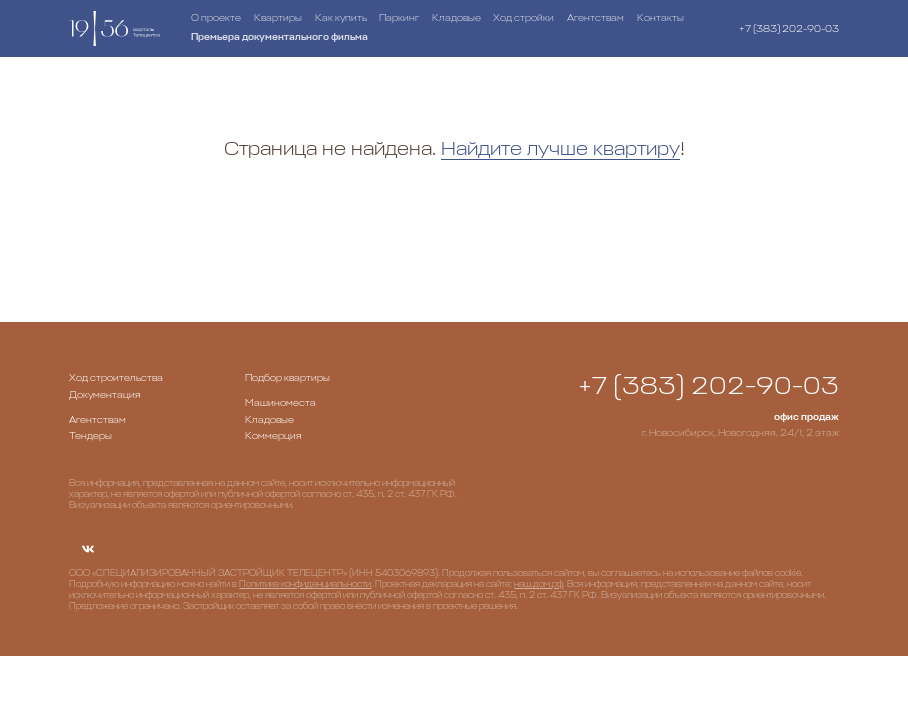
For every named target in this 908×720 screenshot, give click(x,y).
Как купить (341, 18)
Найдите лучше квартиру (560, 149)
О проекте (216, 18)
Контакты (660, 18)
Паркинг (399, 18)
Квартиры (278, 18)
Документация (105, 395)
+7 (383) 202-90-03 (789, 29)
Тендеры (90, 436)
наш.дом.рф (538, 584)
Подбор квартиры (287, 378)
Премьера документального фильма (279, 37)
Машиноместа (280, 403)
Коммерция (273, 436)
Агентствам (595, 18)
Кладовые (456, 18)
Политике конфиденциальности (305, 584)
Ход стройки (523, 18)
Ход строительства (116, 378)
